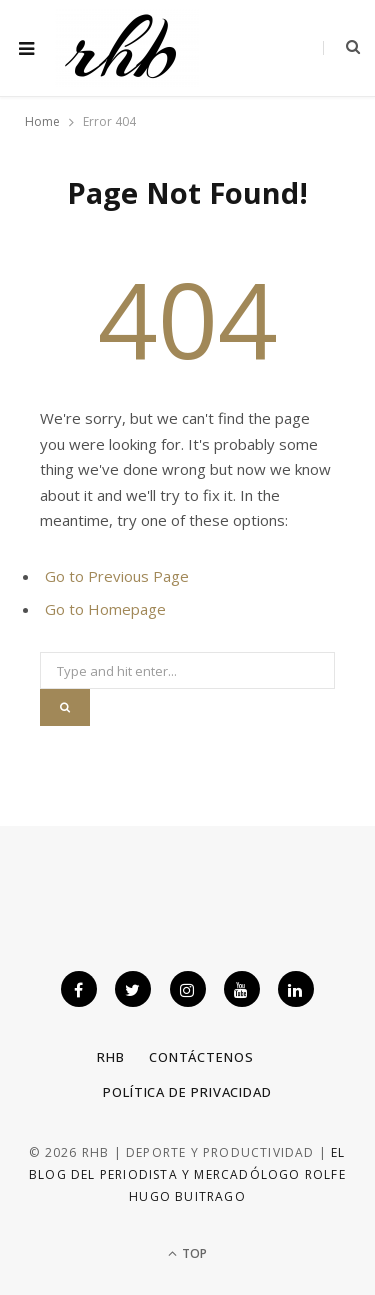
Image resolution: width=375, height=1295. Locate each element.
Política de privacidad (187, 1092)
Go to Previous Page (117, 576)
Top (187, 1253)
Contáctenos (201, 1057)
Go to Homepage (105, 609)
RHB (111, 1057)
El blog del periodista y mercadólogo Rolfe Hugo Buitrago (187, 1175)
